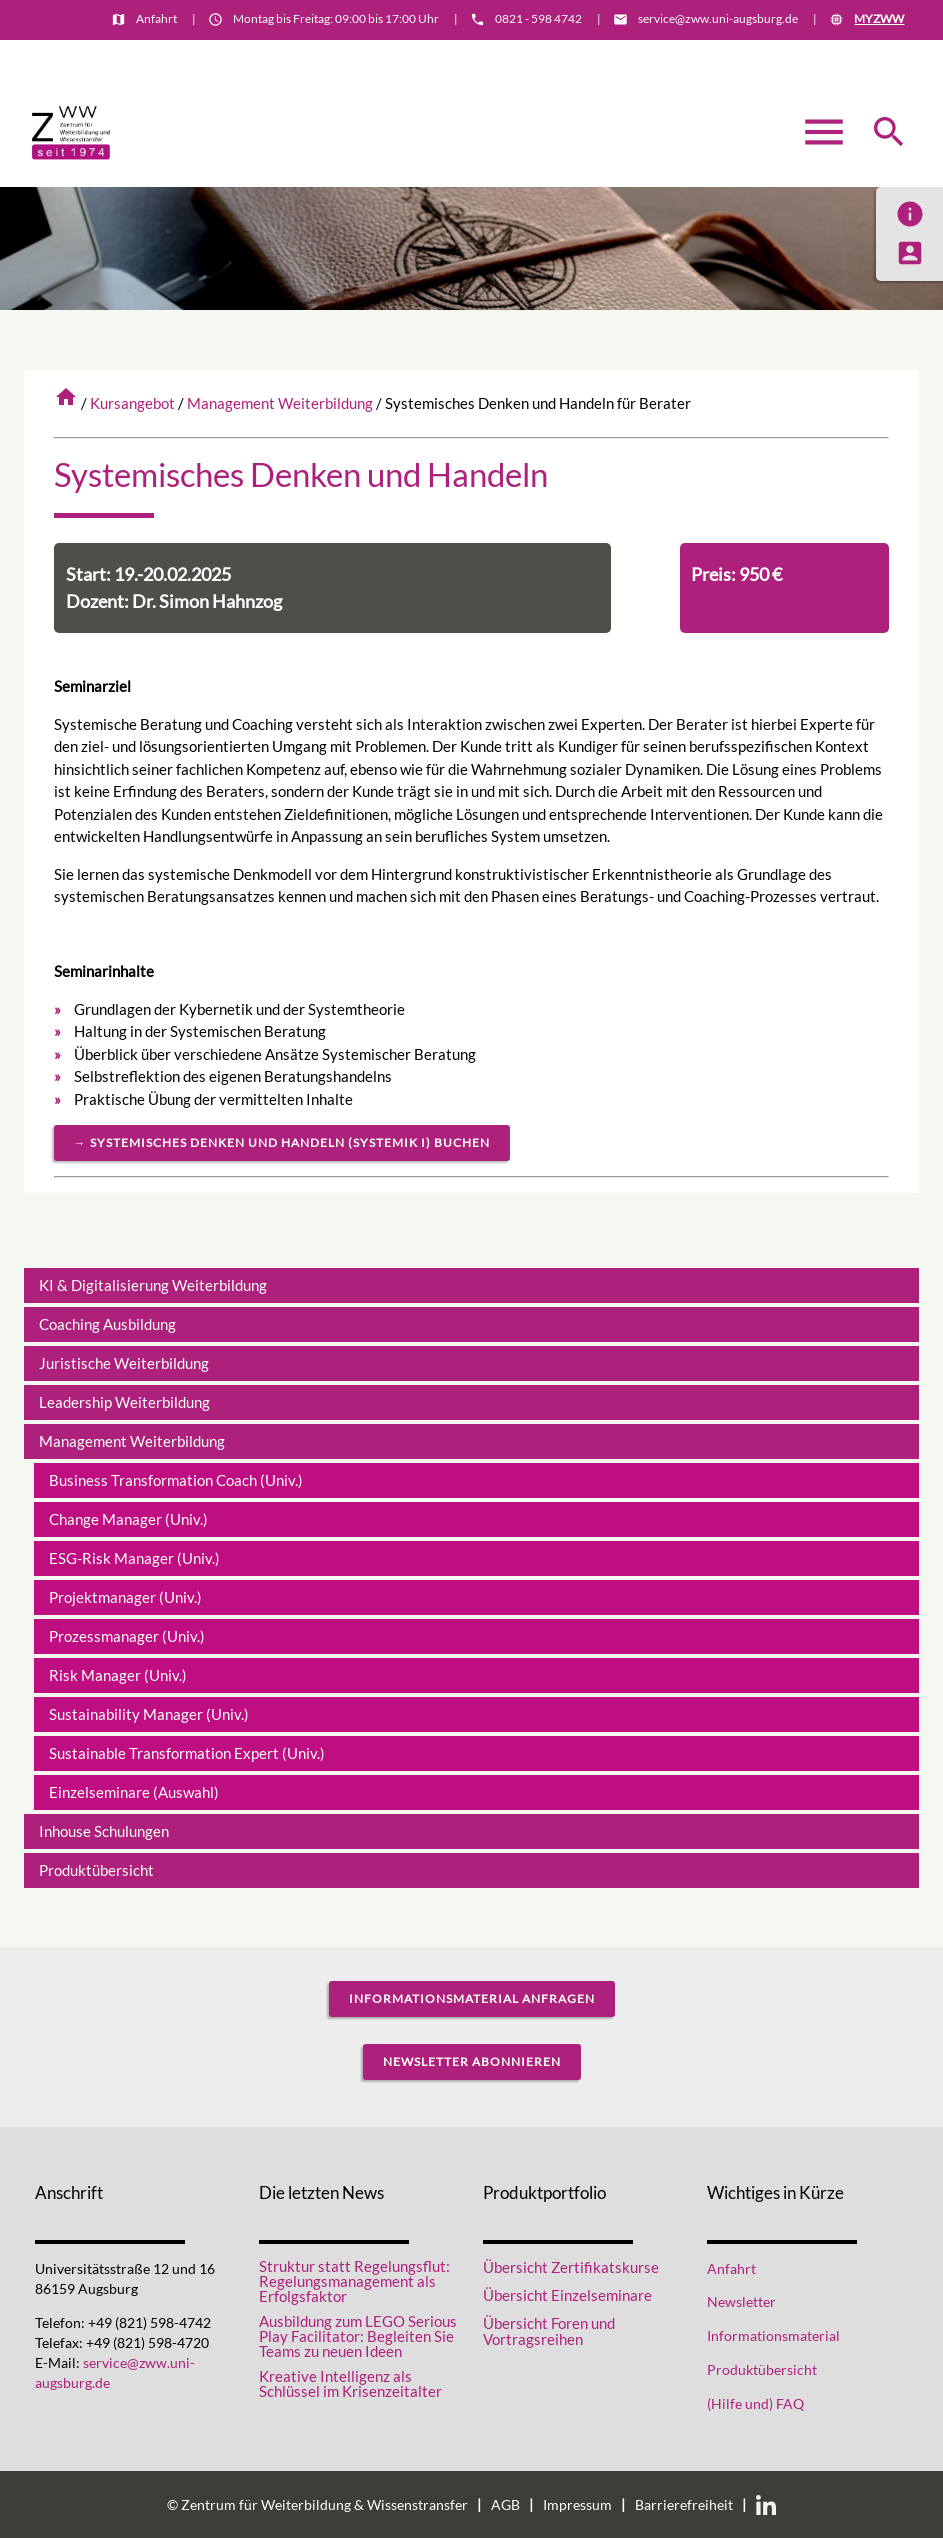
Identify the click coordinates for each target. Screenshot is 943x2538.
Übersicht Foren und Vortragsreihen (549, 2331)
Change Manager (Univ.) (128, 1519)
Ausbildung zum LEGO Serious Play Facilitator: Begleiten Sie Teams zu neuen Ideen (358, 2336)
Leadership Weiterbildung (124, 1402)
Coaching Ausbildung (107, 1324)
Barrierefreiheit (684, 2505)
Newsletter (741, 2302)
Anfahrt (156, 18)
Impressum (577, 2505)
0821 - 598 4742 (538, 18)
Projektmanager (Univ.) (125, 1597)
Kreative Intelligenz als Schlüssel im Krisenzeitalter (350, 2384)
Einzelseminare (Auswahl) (134, 1792)
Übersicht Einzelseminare (567, 2295)
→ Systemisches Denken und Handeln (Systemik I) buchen (282, 1142)
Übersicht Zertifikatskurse (571, 2267)
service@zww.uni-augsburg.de (718, 18)
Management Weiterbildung (280, 403)
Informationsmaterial (844, 56)
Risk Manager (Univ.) (118, 1675)
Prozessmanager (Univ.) (127, 1636)
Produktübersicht (96, 1870)
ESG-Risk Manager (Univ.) (134, 1558)
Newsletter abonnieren (472, 2061)
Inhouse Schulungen (104, 1831)
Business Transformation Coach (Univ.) (176, 1480)
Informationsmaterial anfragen (472, 1998)
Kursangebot (132, 403)
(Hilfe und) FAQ (755, 2404)
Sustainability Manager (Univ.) (149, 1714)
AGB (505, 2505)
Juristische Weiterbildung (124, 1363)
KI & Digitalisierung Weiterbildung (153, 1285)
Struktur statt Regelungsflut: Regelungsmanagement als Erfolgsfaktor (354, 2281)
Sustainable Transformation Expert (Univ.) (187, 1753)
